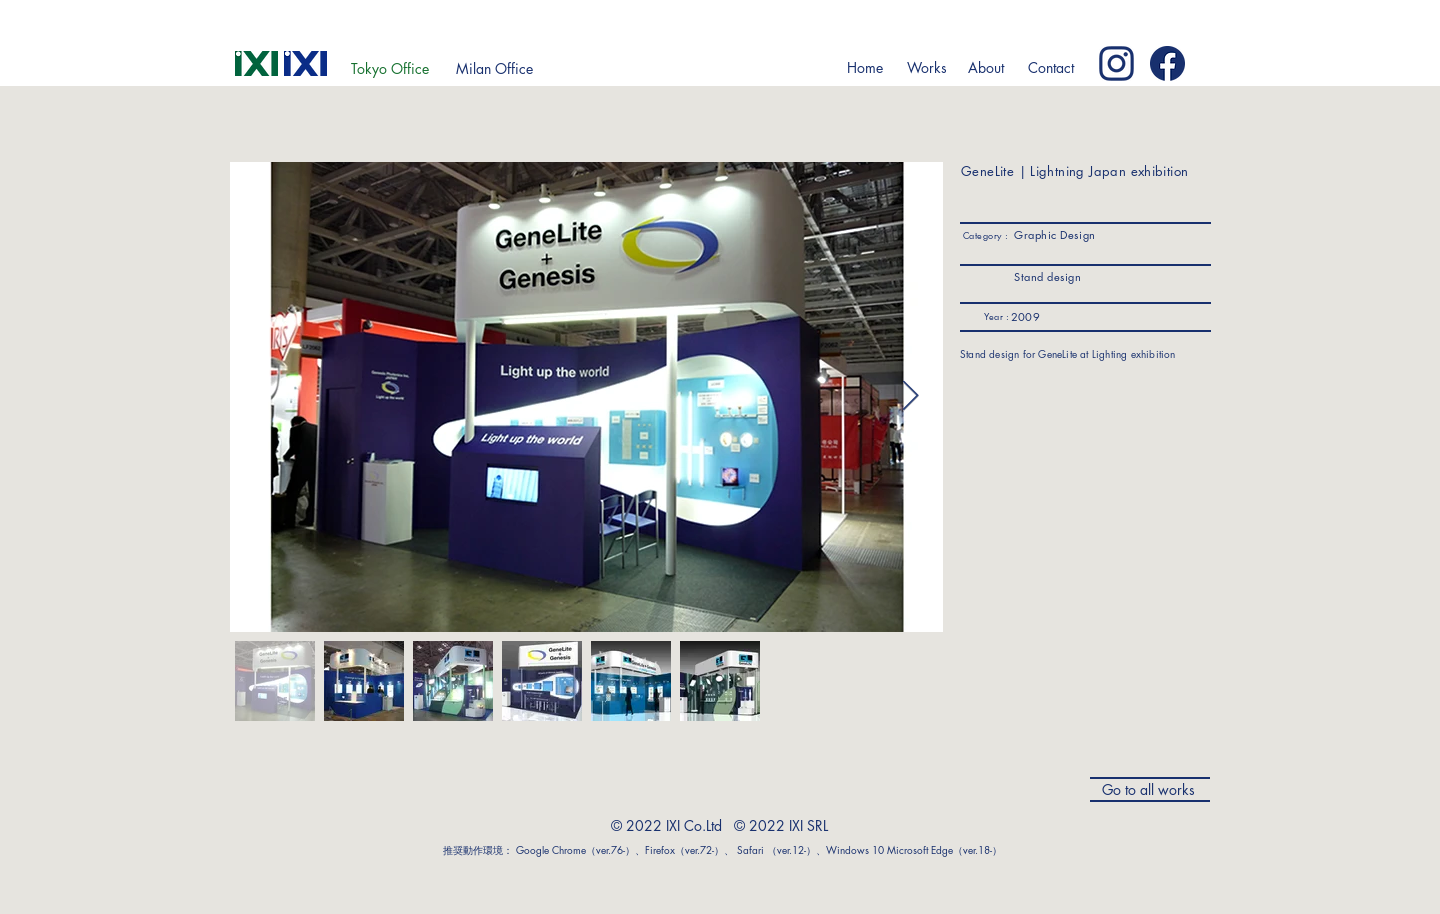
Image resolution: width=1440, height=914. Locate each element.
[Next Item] (910, 397)
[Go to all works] (1150, 789)
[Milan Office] (494, 69)
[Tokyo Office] (390, 69)
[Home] (864, 68)
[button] (926, 68)
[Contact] (1050, 68)
